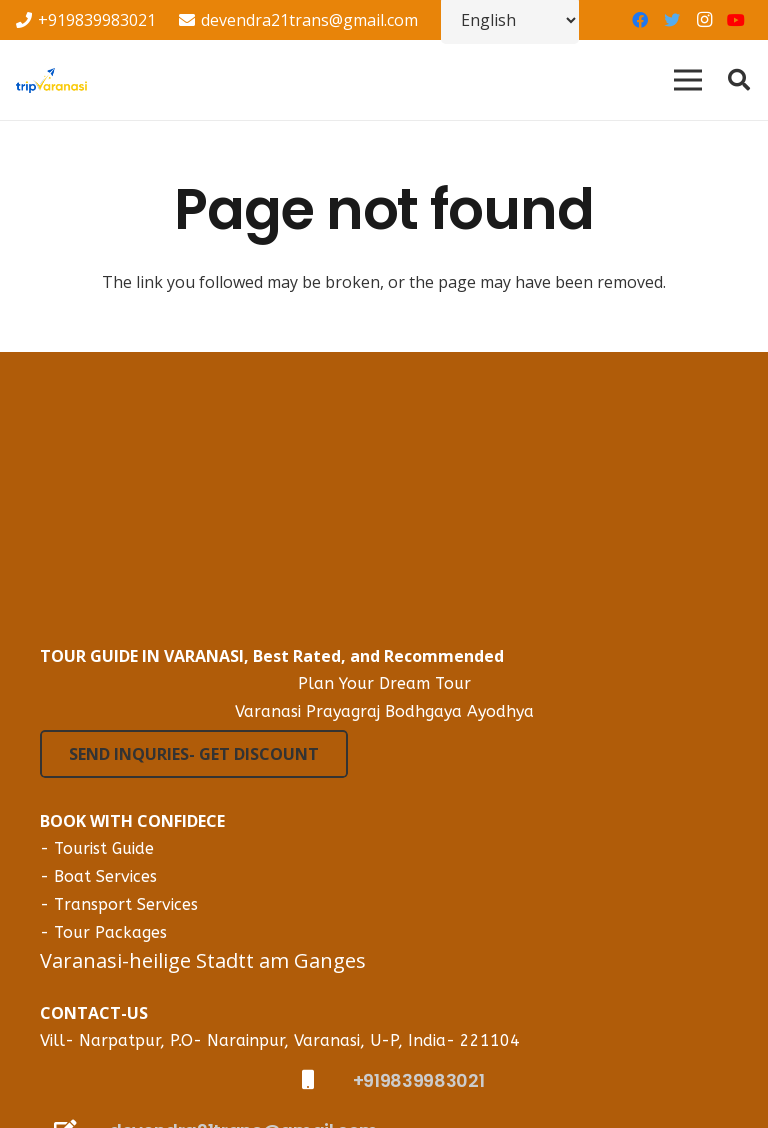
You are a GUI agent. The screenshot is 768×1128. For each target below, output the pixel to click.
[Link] (51, 80)
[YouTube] (736, 20)
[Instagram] (704, 20)
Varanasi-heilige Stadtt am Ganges (203, 960)
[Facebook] (640, 20)
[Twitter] (672, 20)
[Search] (739, 80)
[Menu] (688, 80)
